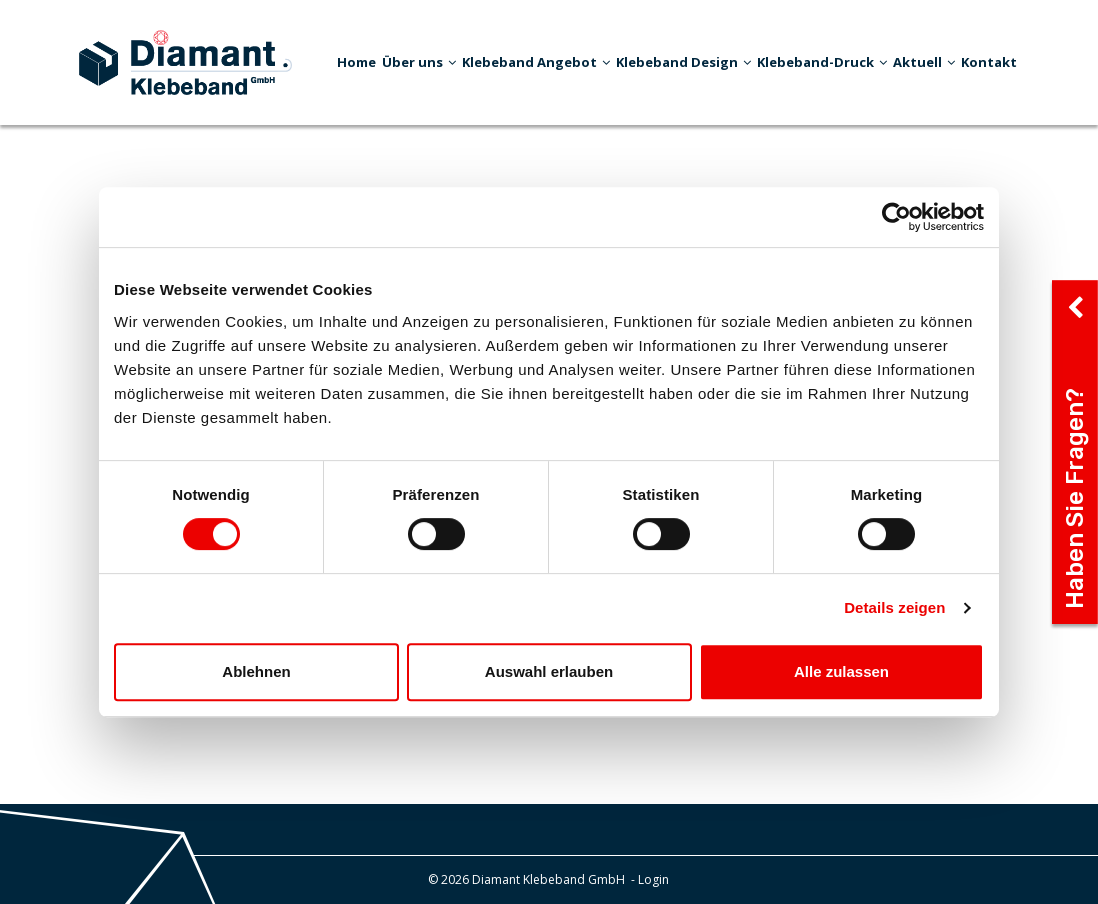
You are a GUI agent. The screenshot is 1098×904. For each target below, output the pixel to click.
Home (356, 62)
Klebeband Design (683, 62)
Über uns (419, 62)
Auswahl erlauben (549, 671)
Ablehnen (256, 671)
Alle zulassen (841, 671)
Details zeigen (894, 607)
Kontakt (989, 62)
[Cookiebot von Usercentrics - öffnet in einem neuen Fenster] (896, 217)
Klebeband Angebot (536, 62)
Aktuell (924, 62)
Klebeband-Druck (822, 62)
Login (653, 879)
